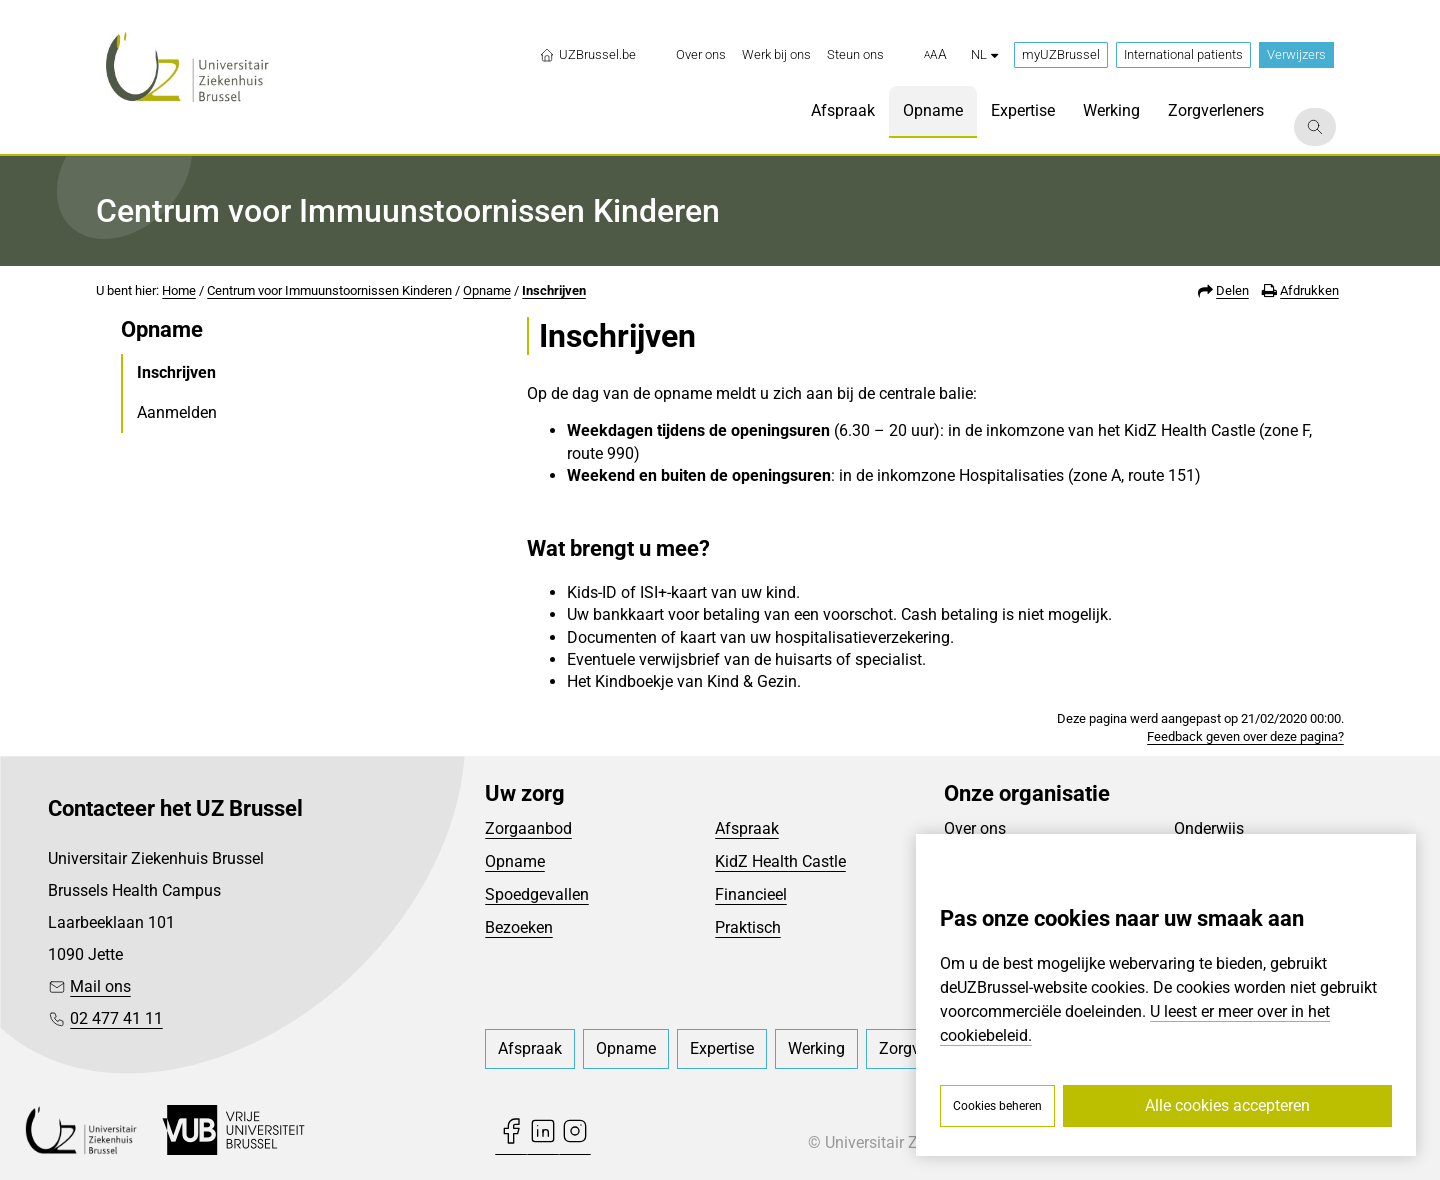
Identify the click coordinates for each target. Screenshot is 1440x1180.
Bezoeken (519, 927)
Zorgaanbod (528, 828)
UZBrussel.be (587, 55)
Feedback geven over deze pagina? (1245, 736)
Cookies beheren (997, 1106)
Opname (487, 290)
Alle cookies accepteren (1227, 1105)
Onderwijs (1209, 828)
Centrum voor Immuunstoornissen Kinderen (329, 290)
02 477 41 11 (116, 1018)
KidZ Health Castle (780, 861)
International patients (1183, 54)
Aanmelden (177, 412)
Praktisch (748, 927)
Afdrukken (1309, 290)
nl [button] (984, 54)
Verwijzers (1296, 54)
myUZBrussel (1061, 54)
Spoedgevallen (537, 894)
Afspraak (747, 828)
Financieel (751, 894)
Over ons (975, 828)
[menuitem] (701, 55)
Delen (1232, 290)
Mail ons (100, 986)
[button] (935, 55)
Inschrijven (554, 290)
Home (179, 290)
